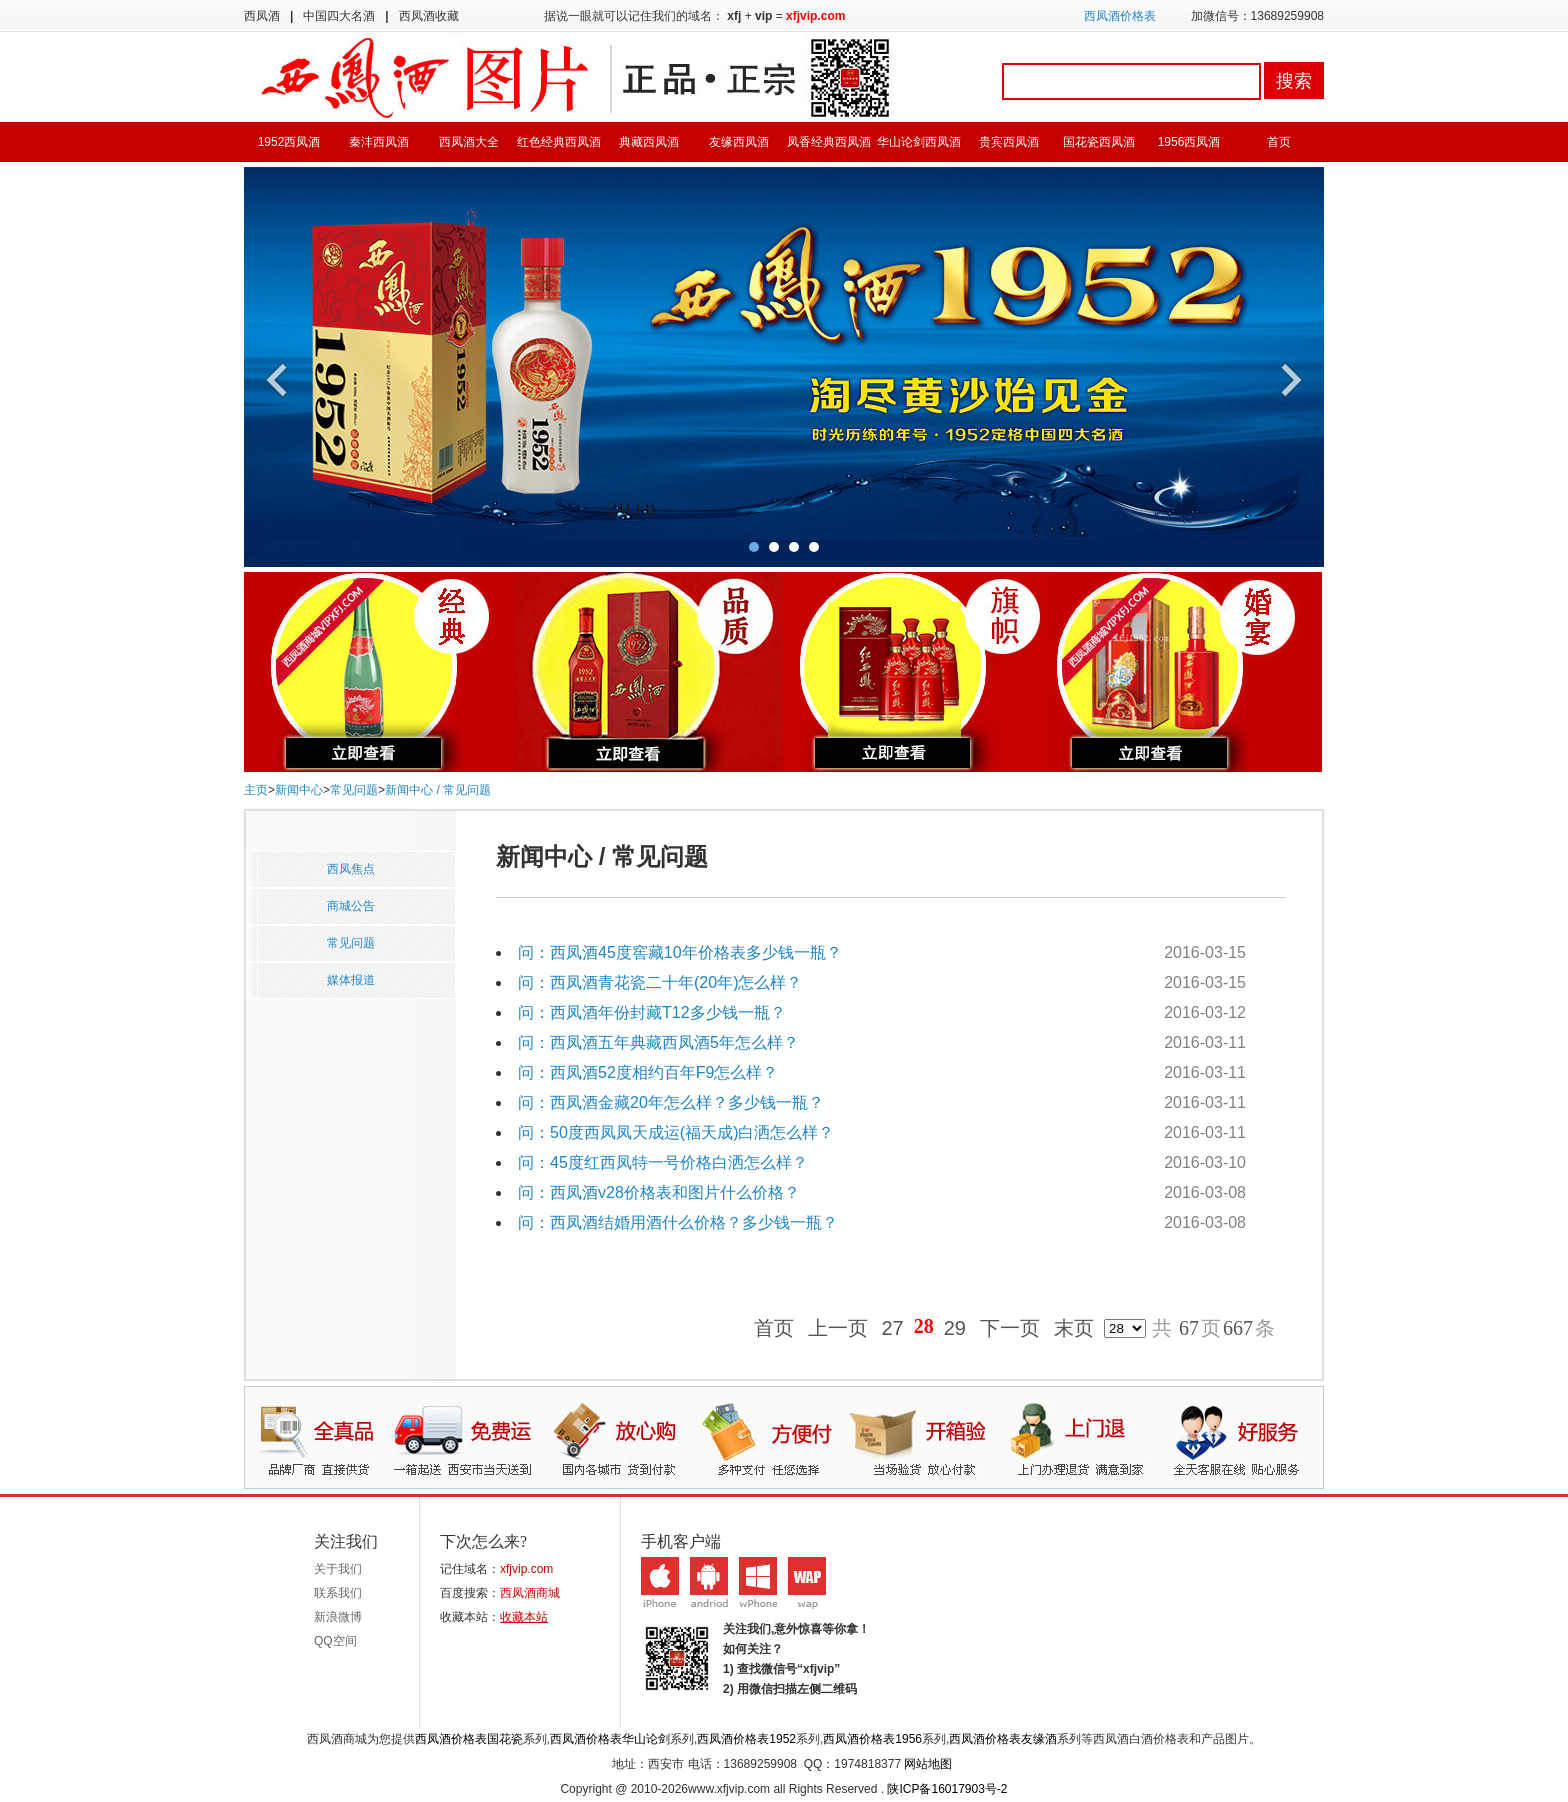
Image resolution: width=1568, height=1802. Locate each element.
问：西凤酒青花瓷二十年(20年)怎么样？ (660, 982)
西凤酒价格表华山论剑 (610, 1739)
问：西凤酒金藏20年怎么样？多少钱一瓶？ (671, 1102)
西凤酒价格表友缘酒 (1003, 1739)
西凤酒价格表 (1120, 16)
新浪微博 (338, 1617)
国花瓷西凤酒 (1099, 142)
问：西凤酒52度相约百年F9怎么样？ (648, 1072)
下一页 (1010, 1328)
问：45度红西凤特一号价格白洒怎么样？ (663, 1162)
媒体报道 (351, 980)
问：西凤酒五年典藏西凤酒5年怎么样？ (658, 1042)
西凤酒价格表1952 (746, 1739)
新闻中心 (299, 790)
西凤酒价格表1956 (872, 1739)
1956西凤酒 (1189, 142)
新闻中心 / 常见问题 (438, 790)
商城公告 (351, 906)
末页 (1074, 1328)
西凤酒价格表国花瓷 (469, 1739)
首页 (1279, 142)
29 (955, 1328)
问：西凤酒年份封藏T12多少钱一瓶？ (652, 1012)
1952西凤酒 (289, 142)
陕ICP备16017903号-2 (947, 1789)
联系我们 (338, 1593)
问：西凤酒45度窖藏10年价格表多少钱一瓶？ (680, 952)
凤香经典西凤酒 (829, 142)
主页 (256, 790)
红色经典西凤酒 (559, 142)
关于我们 (338, 1569)
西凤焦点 (351, 869)
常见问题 (354, 790)
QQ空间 (335, 1641)
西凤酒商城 (530, 1593)
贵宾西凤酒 (1009, 142)
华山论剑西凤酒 (919, 142)
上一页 (838, 1328)
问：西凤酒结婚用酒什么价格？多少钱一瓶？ (678, 1222)
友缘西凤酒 (739, 142)
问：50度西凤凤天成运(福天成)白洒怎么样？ (676, 1132)
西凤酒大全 (469, 142)
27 (893, 1328)
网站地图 (928, 1764)
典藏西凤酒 (649, 142)
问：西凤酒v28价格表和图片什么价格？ (659, 1192)
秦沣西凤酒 (379, 142)
